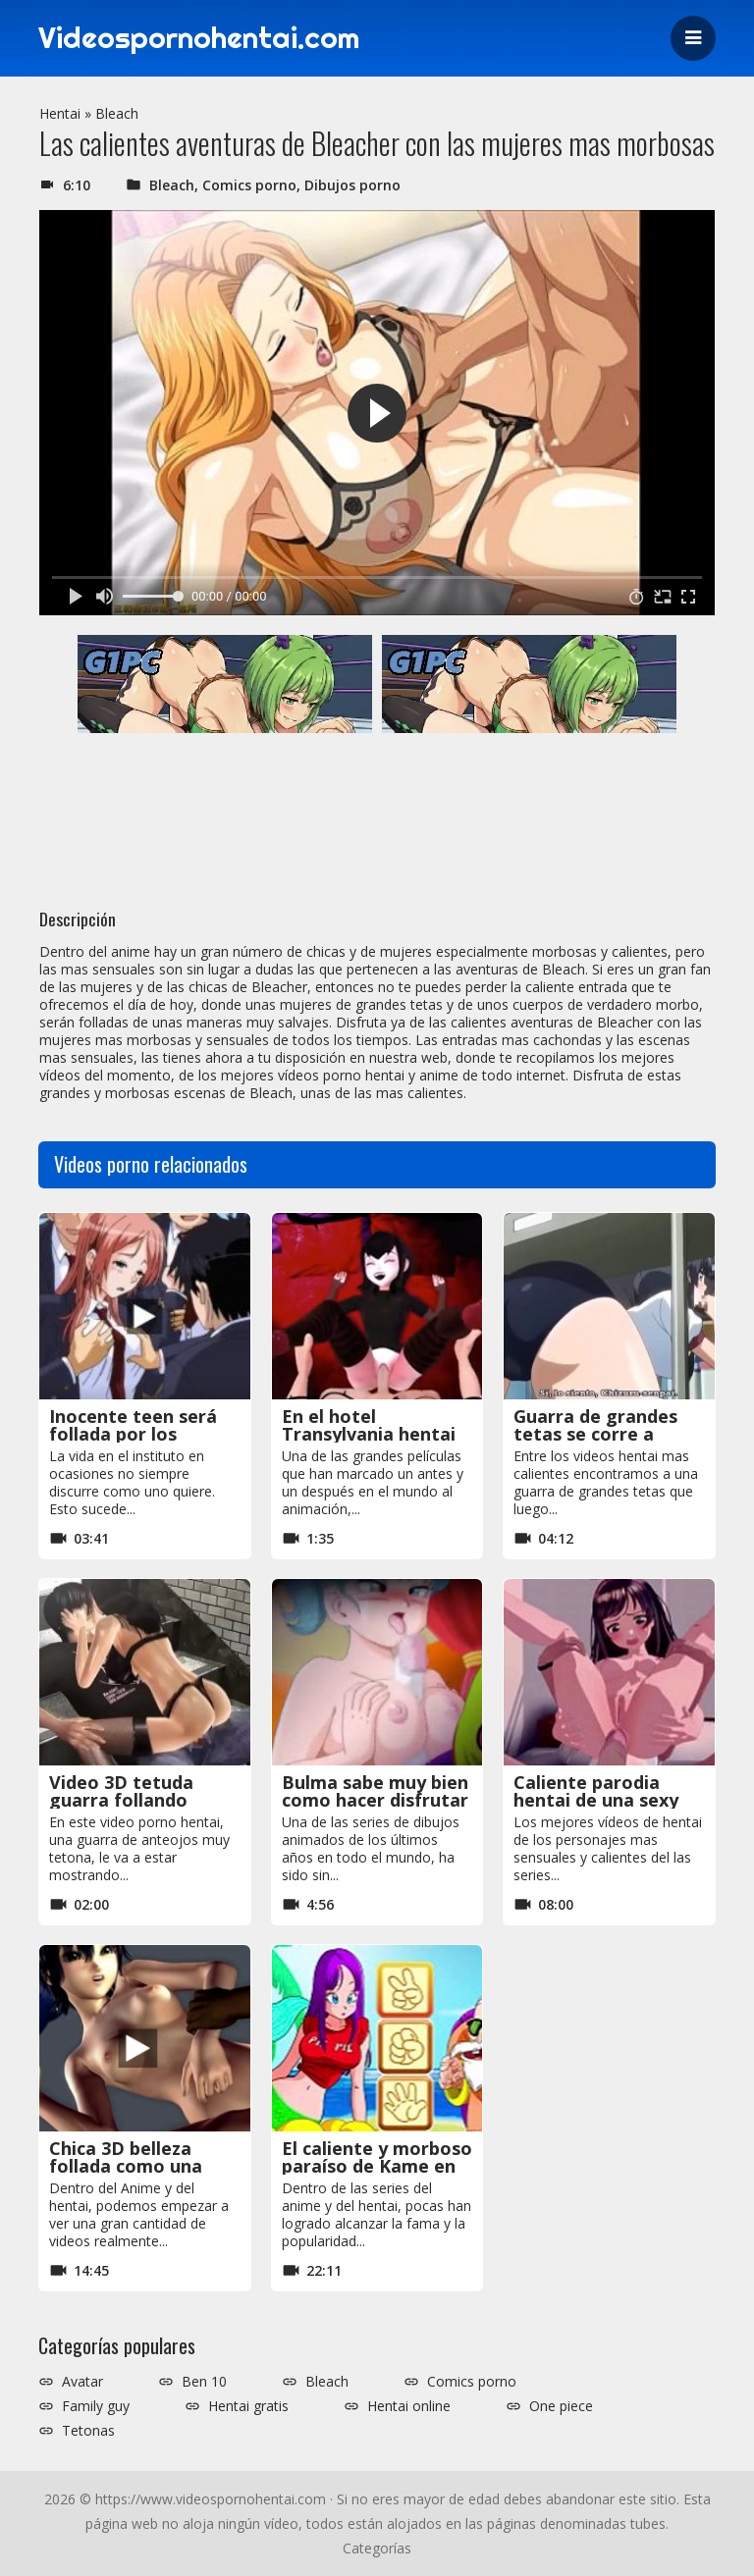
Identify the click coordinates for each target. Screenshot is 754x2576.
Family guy (96, 2406)
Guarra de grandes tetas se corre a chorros (595, 1433)
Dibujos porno (352, 185)
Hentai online (409, 2406)
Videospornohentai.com (201, 38)
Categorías (377, 2548)
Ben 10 (204, 2382)
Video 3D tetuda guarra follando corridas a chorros (129, 1799)
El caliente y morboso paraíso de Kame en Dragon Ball (377, 2165)
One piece (561, 2406)
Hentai (60, 113)
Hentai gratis (248, 2406)
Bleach (116, 113)
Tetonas (88, 2431)
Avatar (82, 2382)
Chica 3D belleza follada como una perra (125, 2165)
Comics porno (249, 185)
